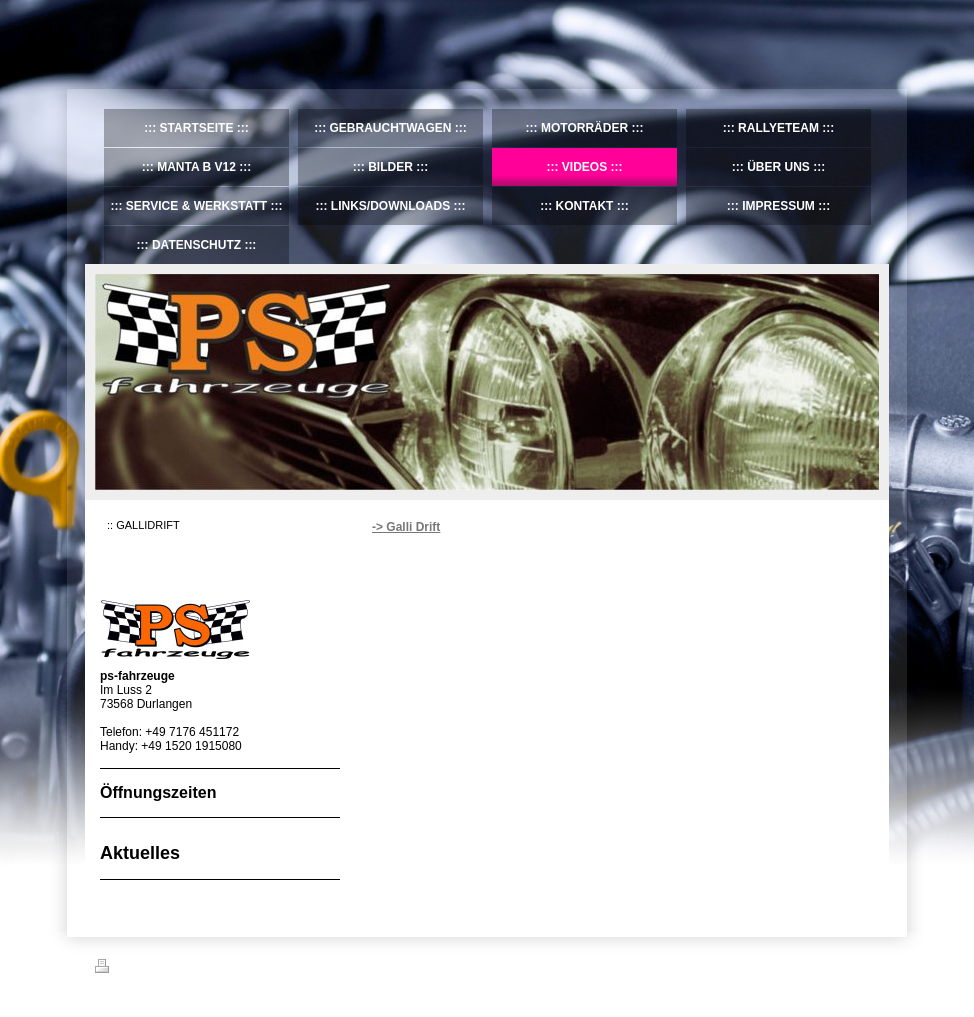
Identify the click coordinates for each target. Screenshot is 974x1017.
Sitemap (209, 969)
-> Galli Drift (406, 527)
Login (865, 966)
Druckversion (139, 969)
